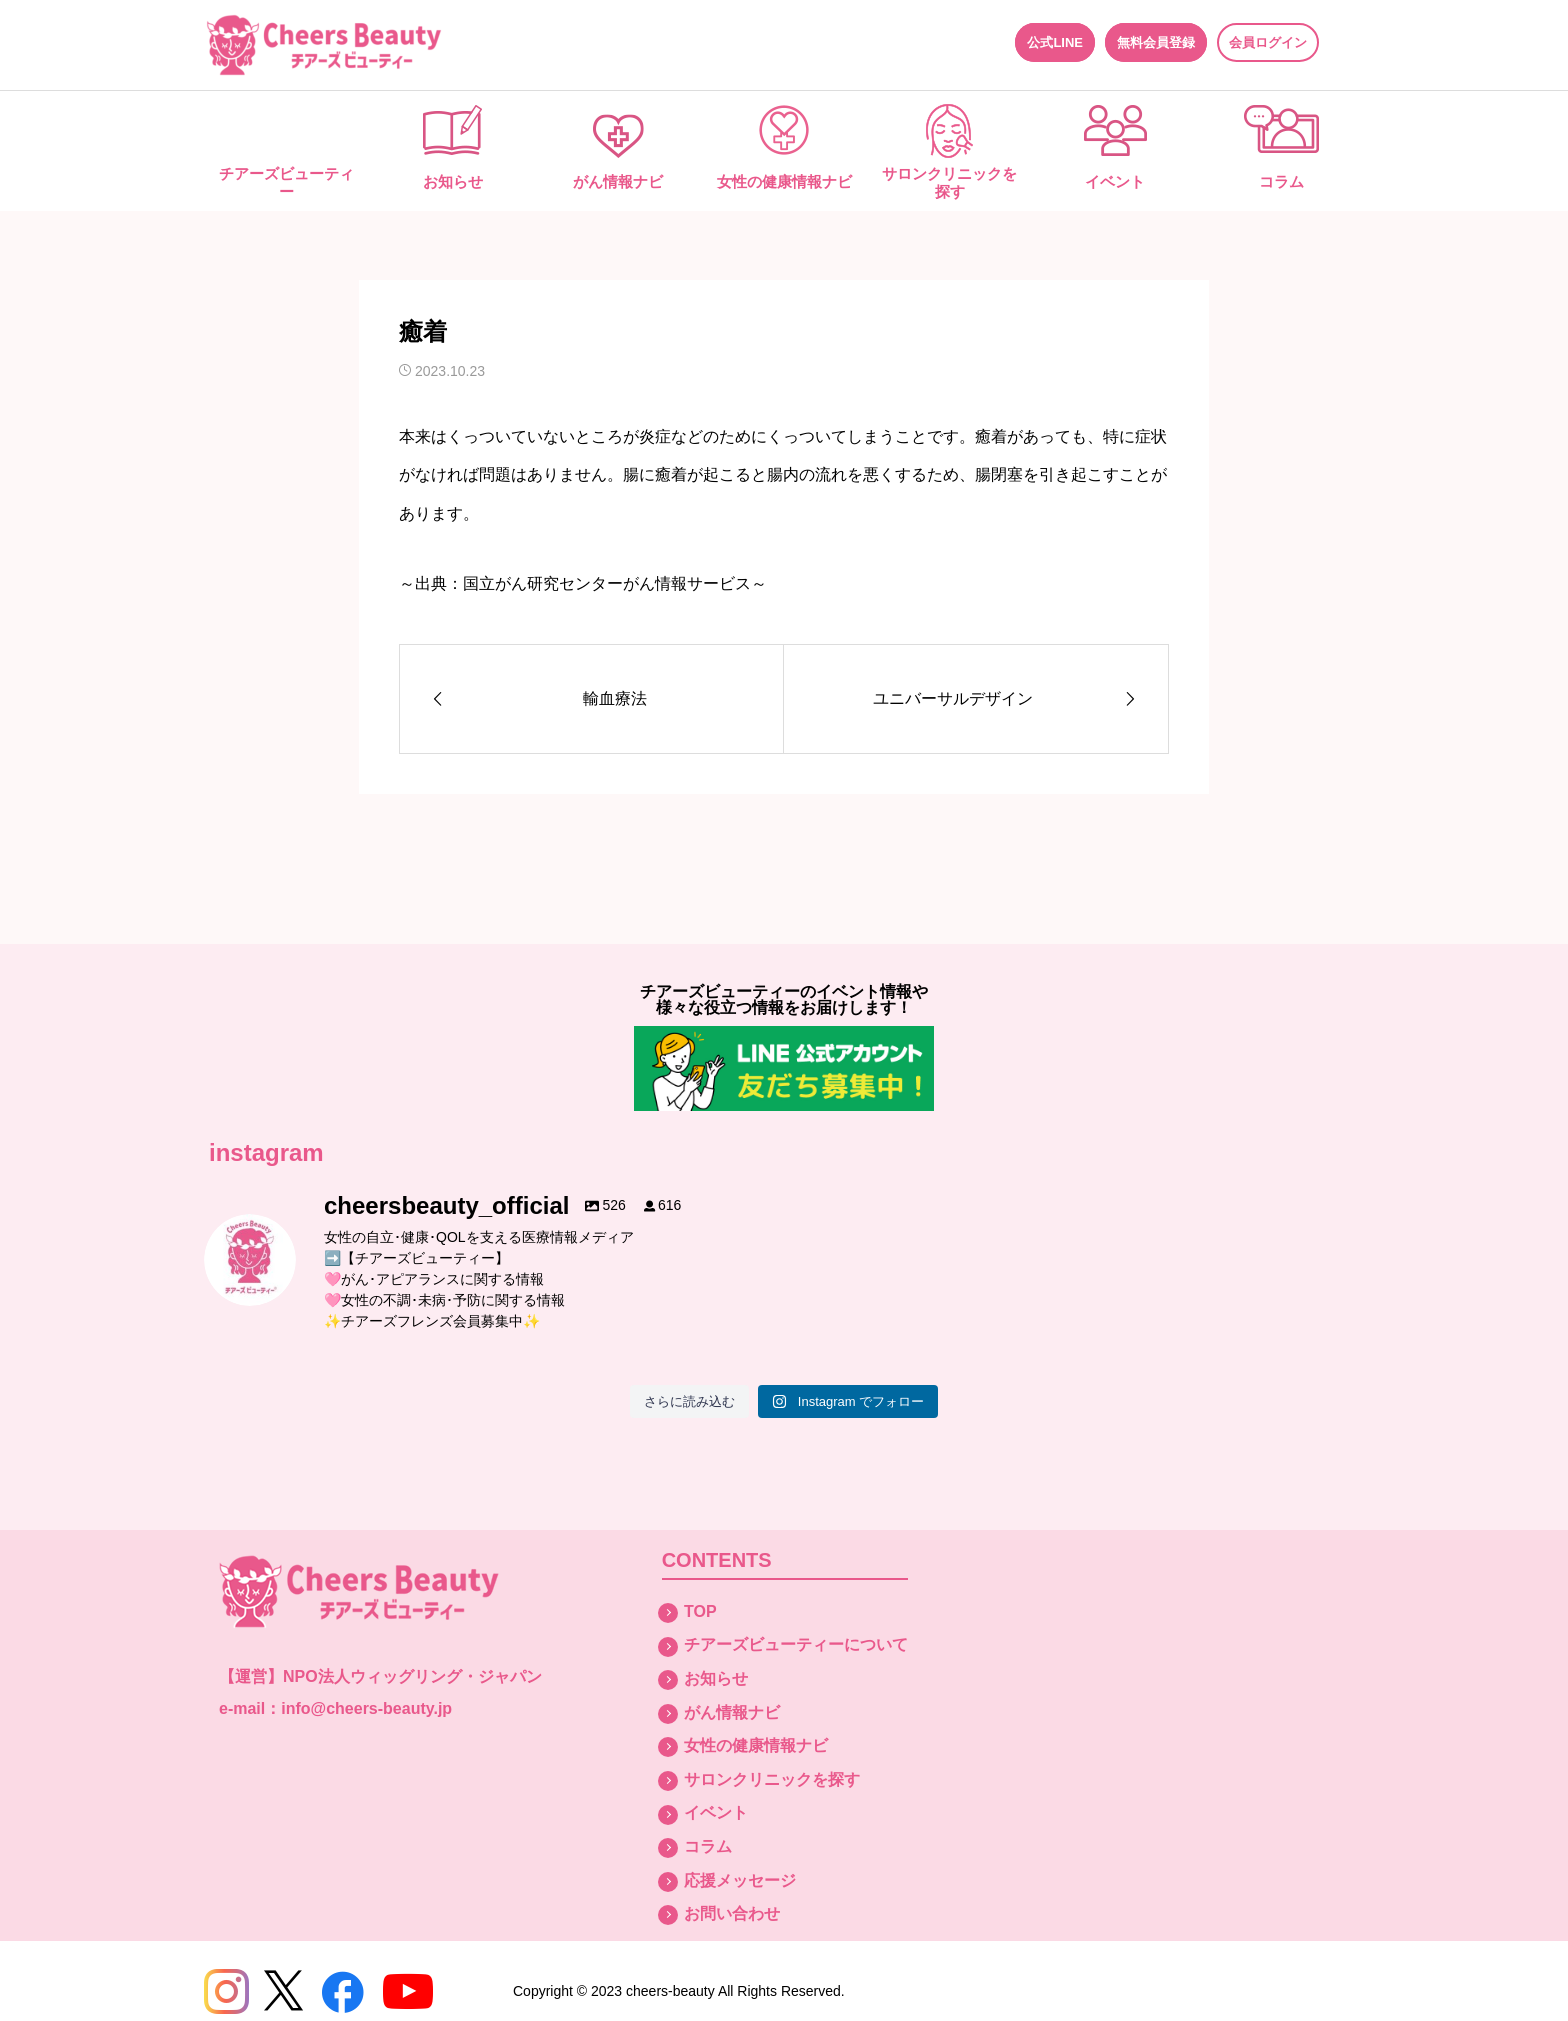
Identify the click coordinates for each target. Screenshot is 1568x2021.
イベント (1115, 181)
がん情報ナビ (618, 181)
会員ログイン (1268, 42)
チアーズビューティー (286, 182)
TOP (700, 1611)
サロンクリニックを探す (949, 182)
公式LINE (1055, 42)
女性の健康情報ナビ (784, 181)
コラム (1281, 181)
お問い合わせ (732, 1913)
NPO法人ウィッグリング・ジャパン (412, 1676)
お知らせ (453, 181)
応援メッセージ (740, 1880)
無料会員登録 (1156, 42)
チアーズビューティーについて (796, 1644)
